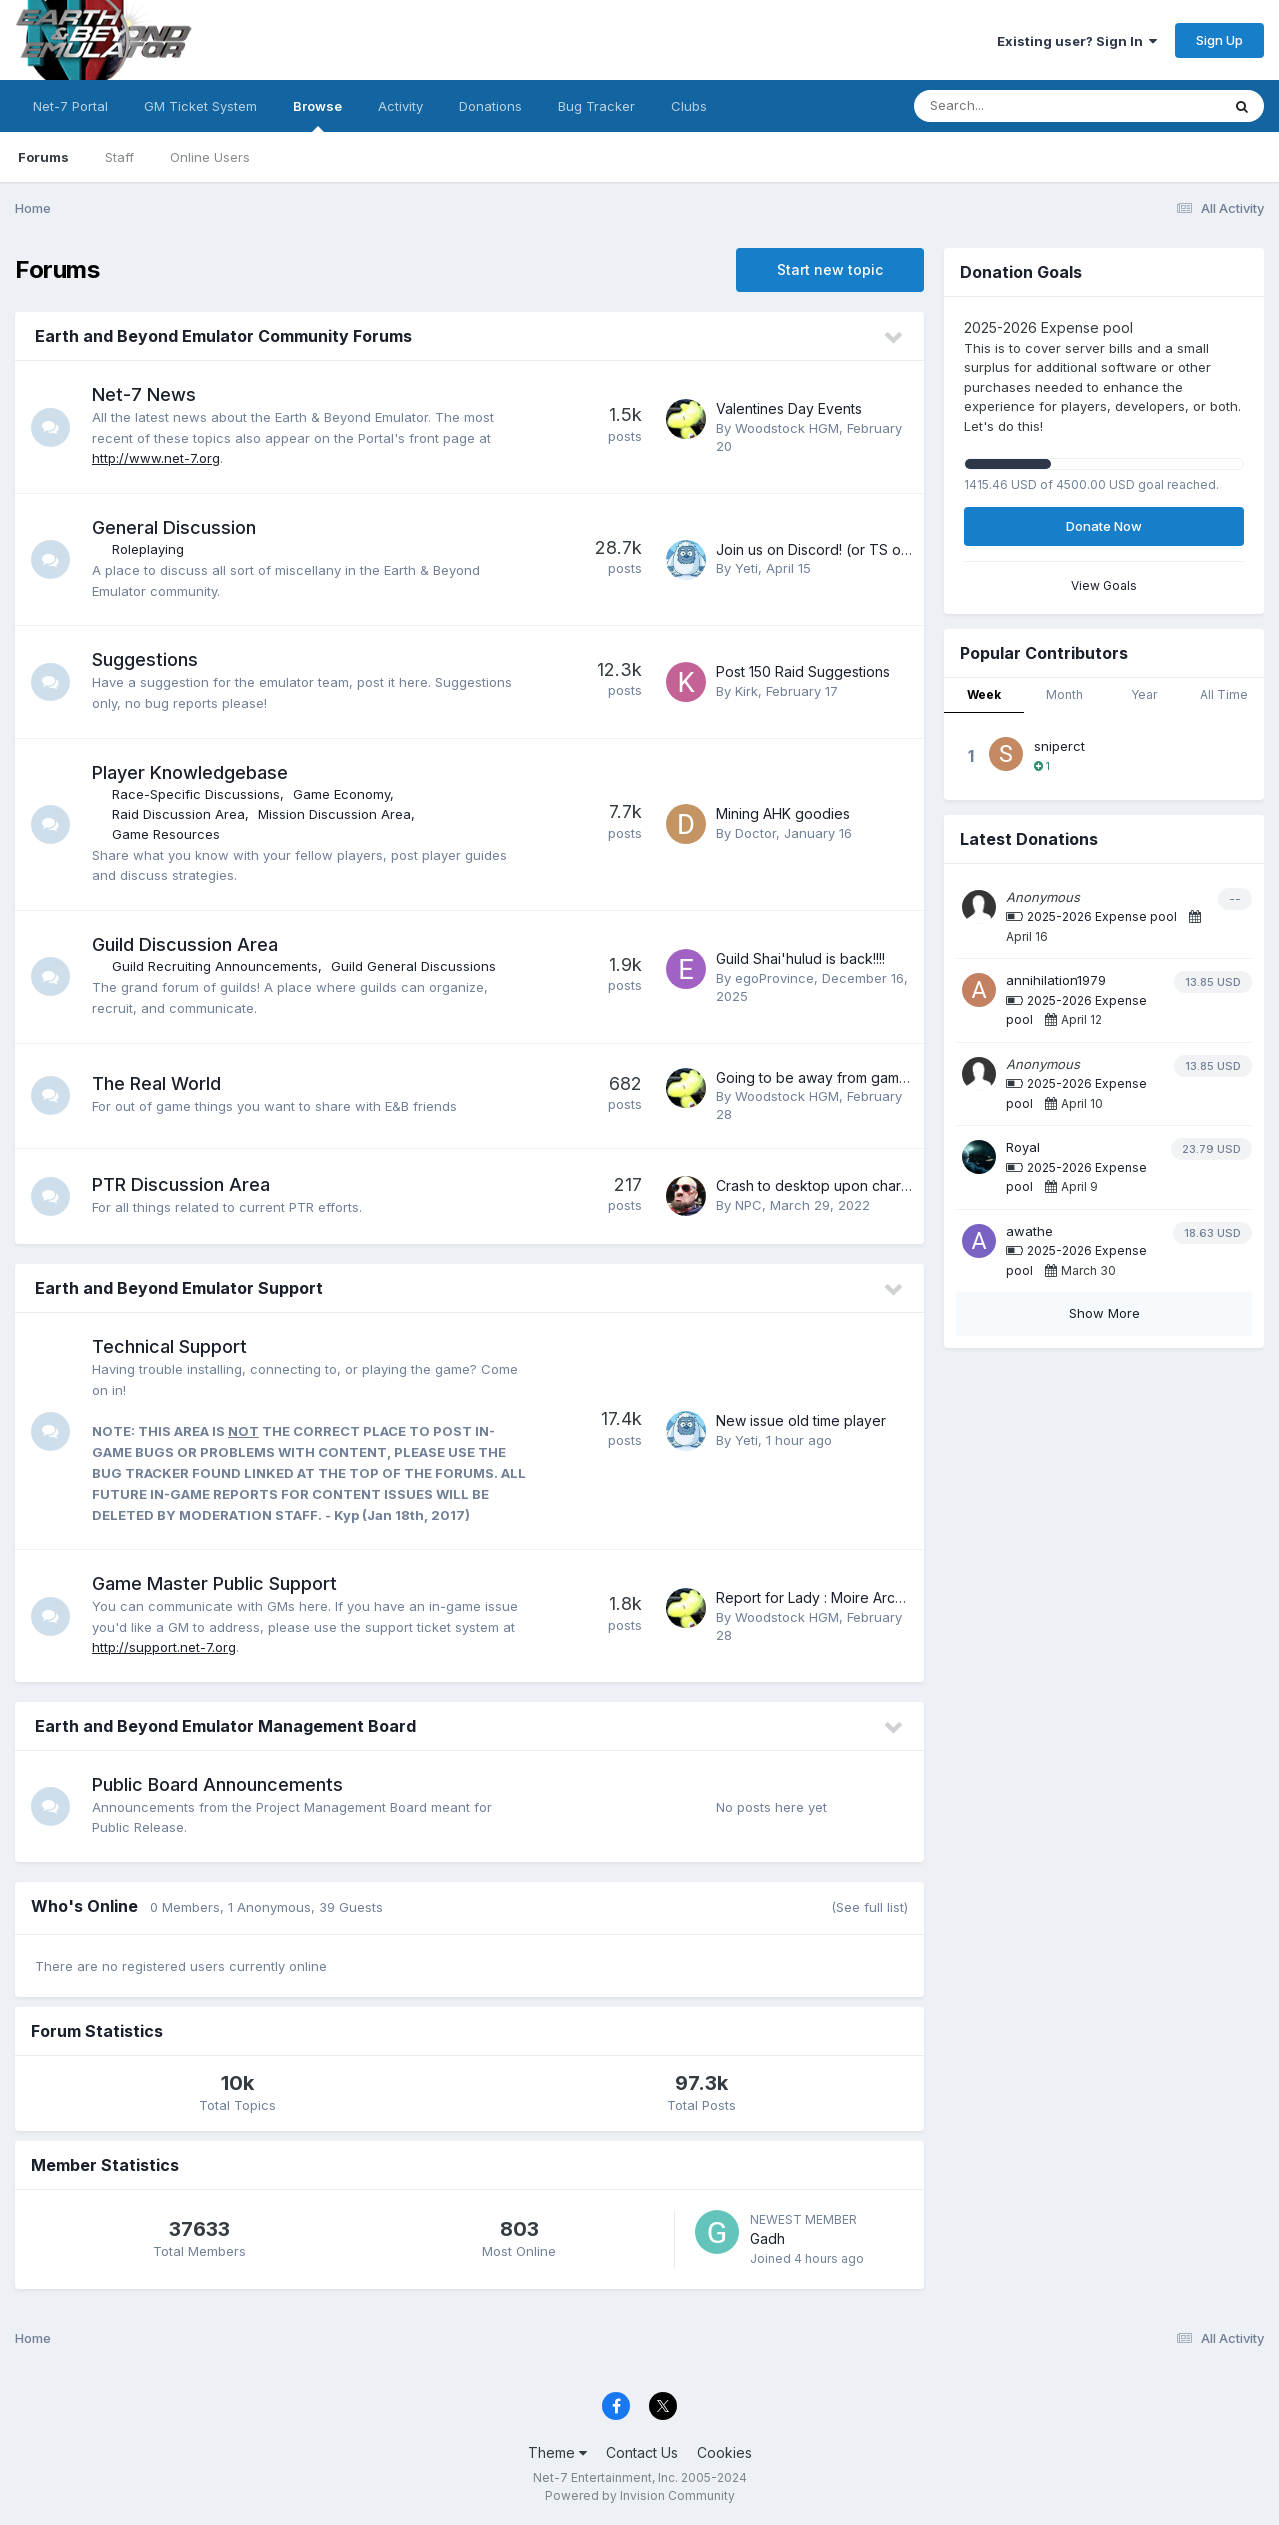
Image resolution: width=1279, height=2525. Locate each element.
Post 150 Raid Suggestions (803, 671)
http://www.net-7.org (157, 458)
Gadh (767, 2238)
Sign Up (1219, 40)
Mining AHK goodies (783, 813)
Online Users (210, 157)
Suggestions (146, 659)
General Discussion (175, 527)
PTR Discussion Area (182, 1184)
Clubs (689, 106)
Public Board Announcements (218, 1784)
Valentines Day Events (789, 408)
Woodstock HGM (787, 428)
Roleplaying (149, 549)
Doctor (755, 833)
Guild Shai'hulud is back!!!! (800, 958)
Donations (490, 106)
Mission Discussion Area (335, 814)
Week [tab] (984, 694)
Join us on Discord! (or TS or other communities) (876, 549)
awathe (1029, 1231)
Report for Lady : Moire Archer (816, 1597)
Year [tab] (1144, 694)
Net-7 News (145, 394)
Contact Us (642, 2452)
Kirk (746, 691)
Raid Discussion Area (179, 814)
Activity (400, 106)
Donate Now (1104, 526)
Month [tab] (1064, 694)
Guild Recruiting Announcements (216, 966)
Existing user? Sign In (1077, 41)
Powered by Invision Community (640, 2495)
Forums (43, 157)
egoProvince (774, 978)
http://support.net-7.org (165, 1647)
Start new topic (830, 269)
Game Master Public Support (215, 1583)
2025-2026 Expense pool (1102, 916)
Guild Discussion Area (186, 944)
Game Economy (342, 794)
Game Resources (167, 834)
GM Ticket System (200, 106)
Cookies (724, 2452)
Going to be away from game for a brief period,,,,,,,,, (889, 1077)
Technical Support (170, 1346)
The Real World (157, 1083)
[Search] (1012, 106)
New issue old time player (801, 1420)
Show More (1104, 1313)
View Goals (1104, 585)
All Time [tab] (1224, 694)
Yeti (746, 568)
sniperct (1059, 746)
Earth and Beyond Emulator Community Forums (223, 336)
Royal (1023, 1147)
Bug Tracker (596, 106)
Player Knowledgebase (191, 772)
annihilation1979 (1056, 980)
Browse (317, 115)
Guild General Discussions (414, 966)
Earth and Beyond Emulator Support (179, 1288)
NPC (748, 1205)
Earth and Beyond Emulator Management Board (225, 1726)
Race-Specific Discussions (197, 794)
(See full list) (869, 1907)
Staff (119, 157)
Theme (557, 2452)
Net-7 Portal (70, 106)
